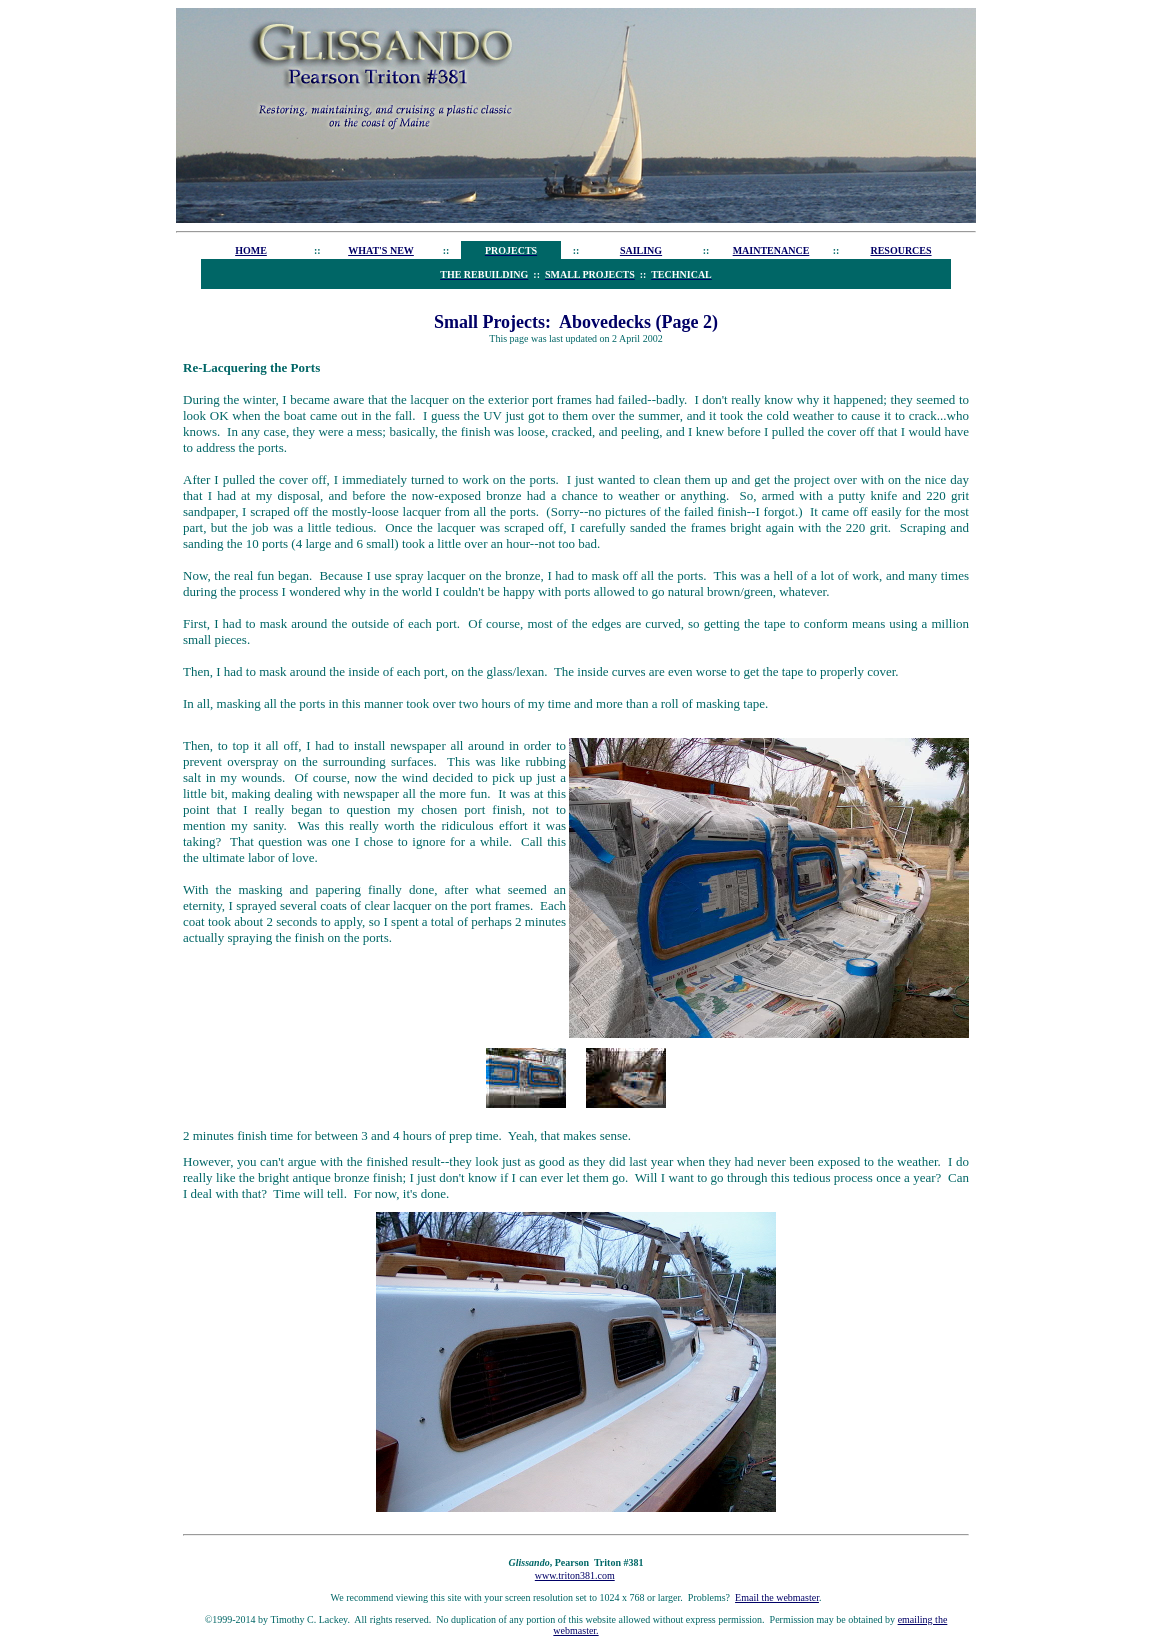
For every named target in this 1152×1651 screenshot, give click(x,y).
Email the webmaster (777, 1597)
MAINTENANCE (771, 250)
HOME (251, 250)
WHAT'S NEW (381, 250)
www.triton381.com (575, 1575)
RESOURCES (900, 250)
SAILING (641, 250)
